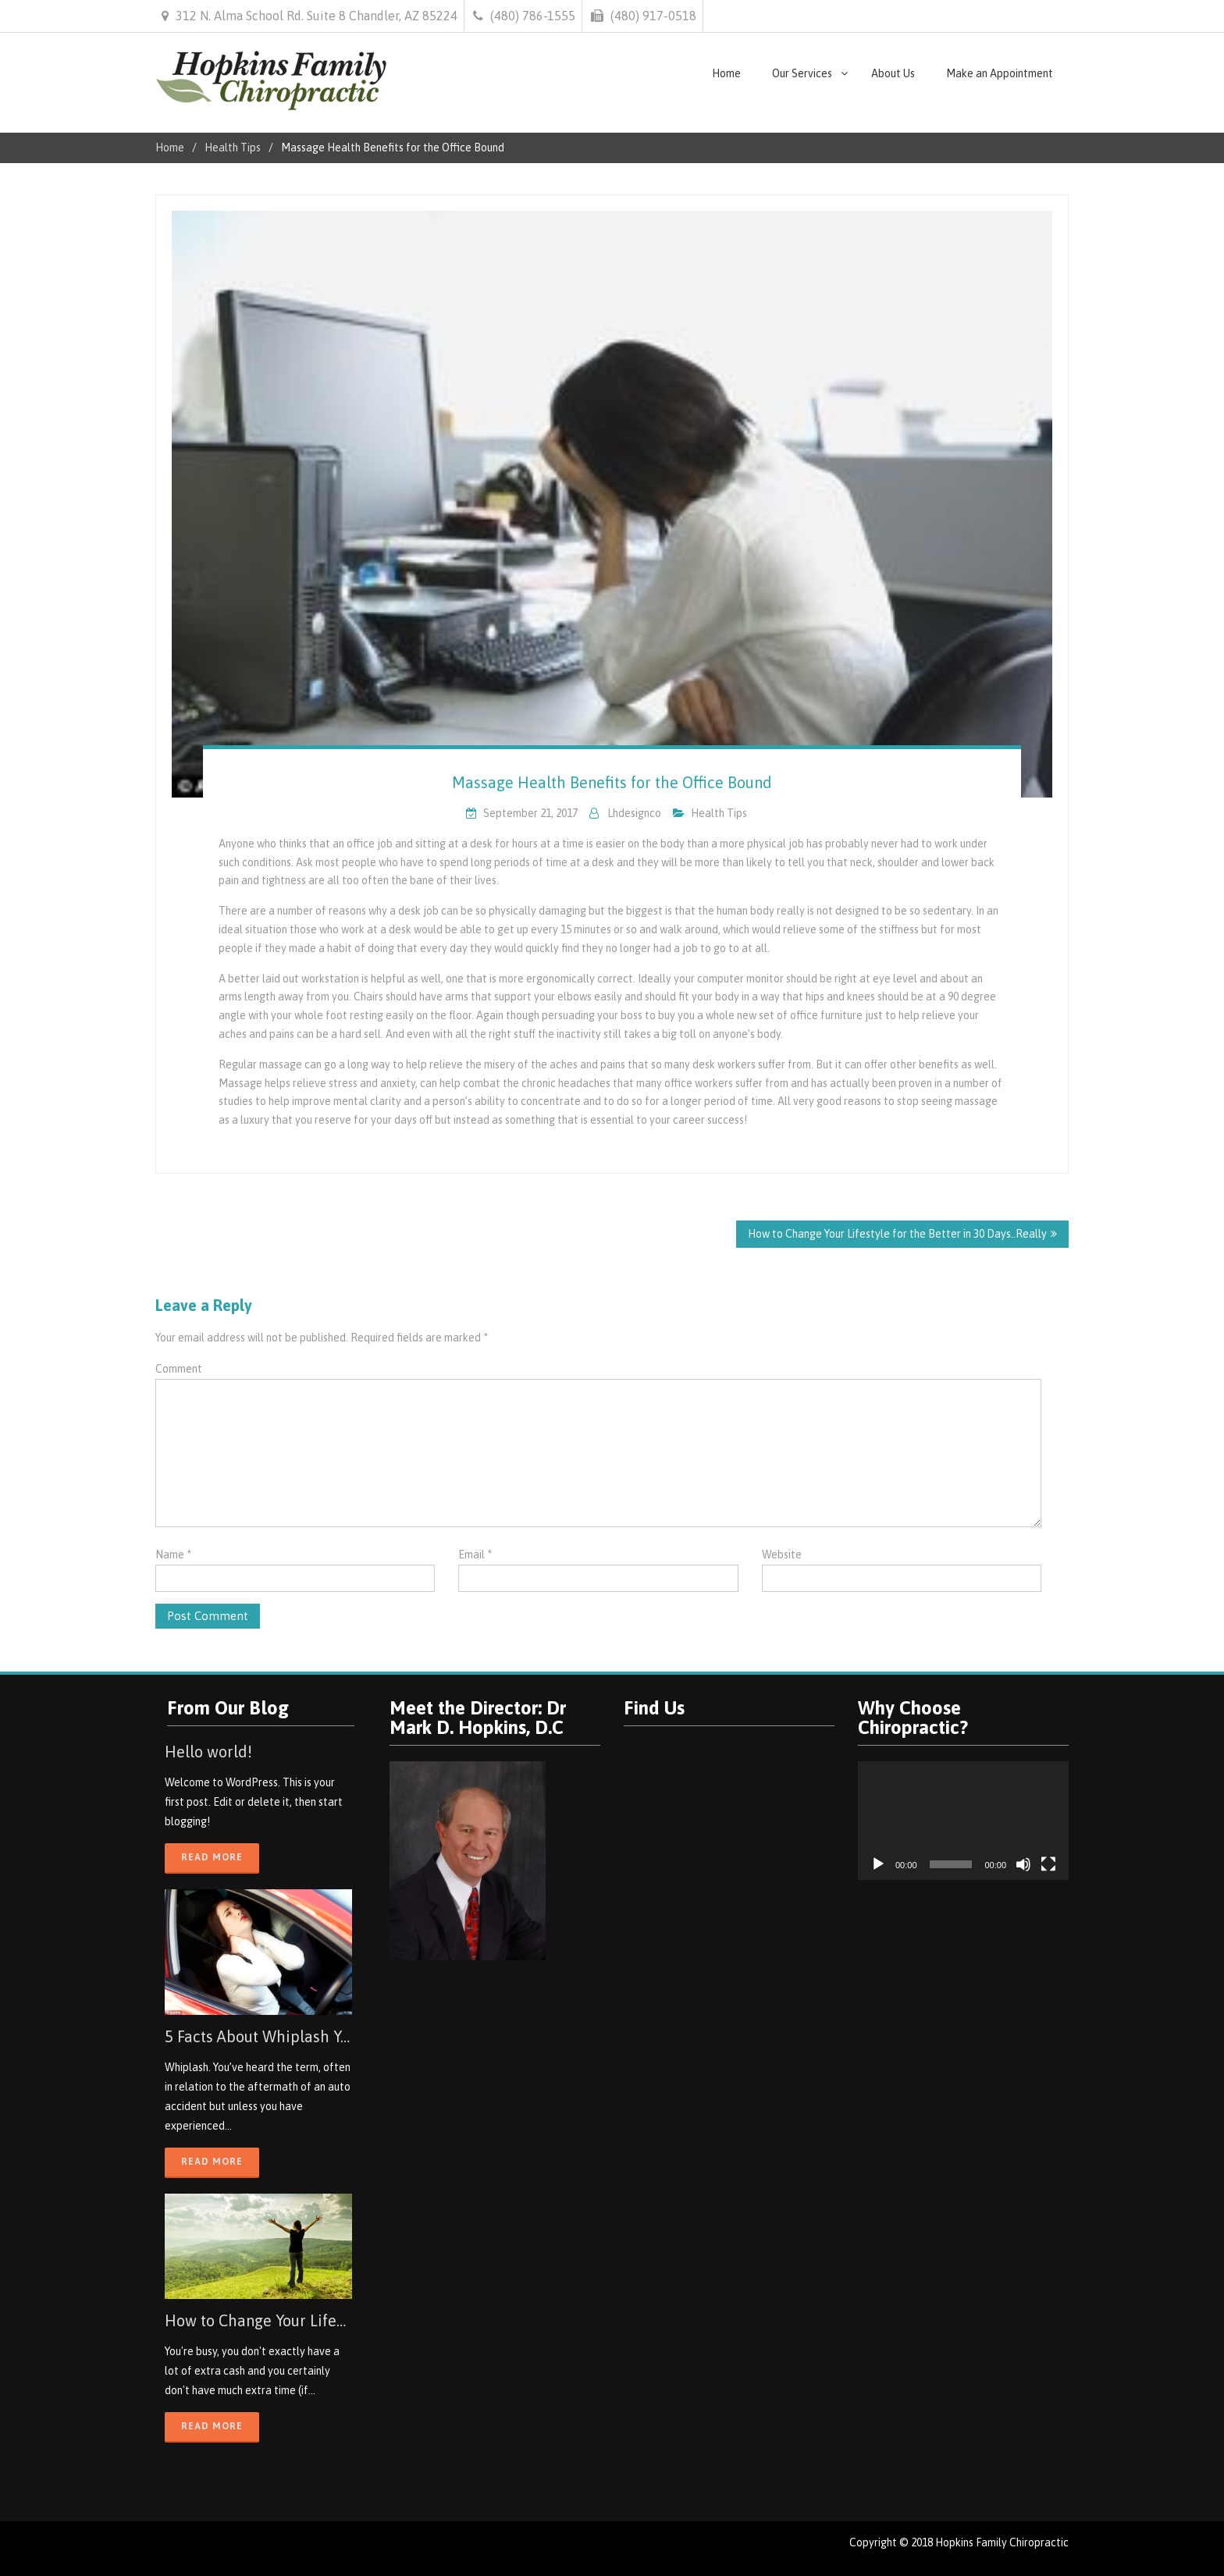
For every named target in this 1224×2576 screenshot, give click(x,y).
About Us (893, 73)
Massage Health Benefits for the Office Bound (612, 782)
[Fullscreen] (1048, 1864)
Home (726, 73)
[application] (963, 1820)
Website (782, 1554)
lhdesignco (634, 813)
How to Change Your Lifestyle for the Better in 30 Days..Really (897, 1234)
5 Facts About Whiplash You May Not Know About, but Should (258, 2036)
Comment (178, 1369)
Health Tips (719, 813)
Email (475, 1554)
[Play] (878, 1864)
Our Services (802, 73)
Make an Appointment (999, 73)
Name (173, 1554)
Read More (212, 1857)
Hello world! (208, 1752)
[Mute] (1023, 1864)
